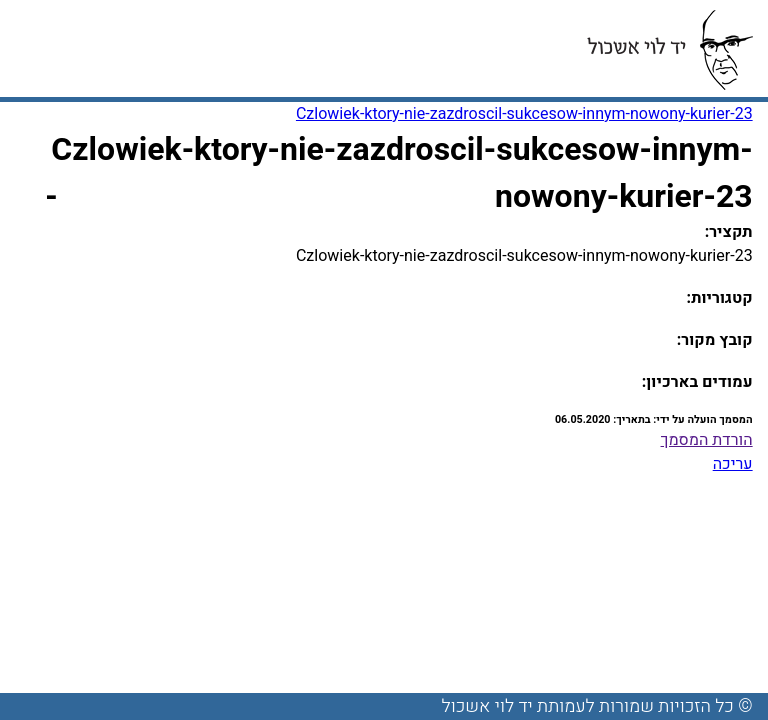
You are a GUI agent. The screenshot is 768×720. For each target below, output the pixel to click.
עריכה (733, 464)
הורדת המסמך (707, 440)
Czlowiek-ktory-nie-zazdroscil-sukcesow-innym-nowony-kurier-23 (524, 114)
